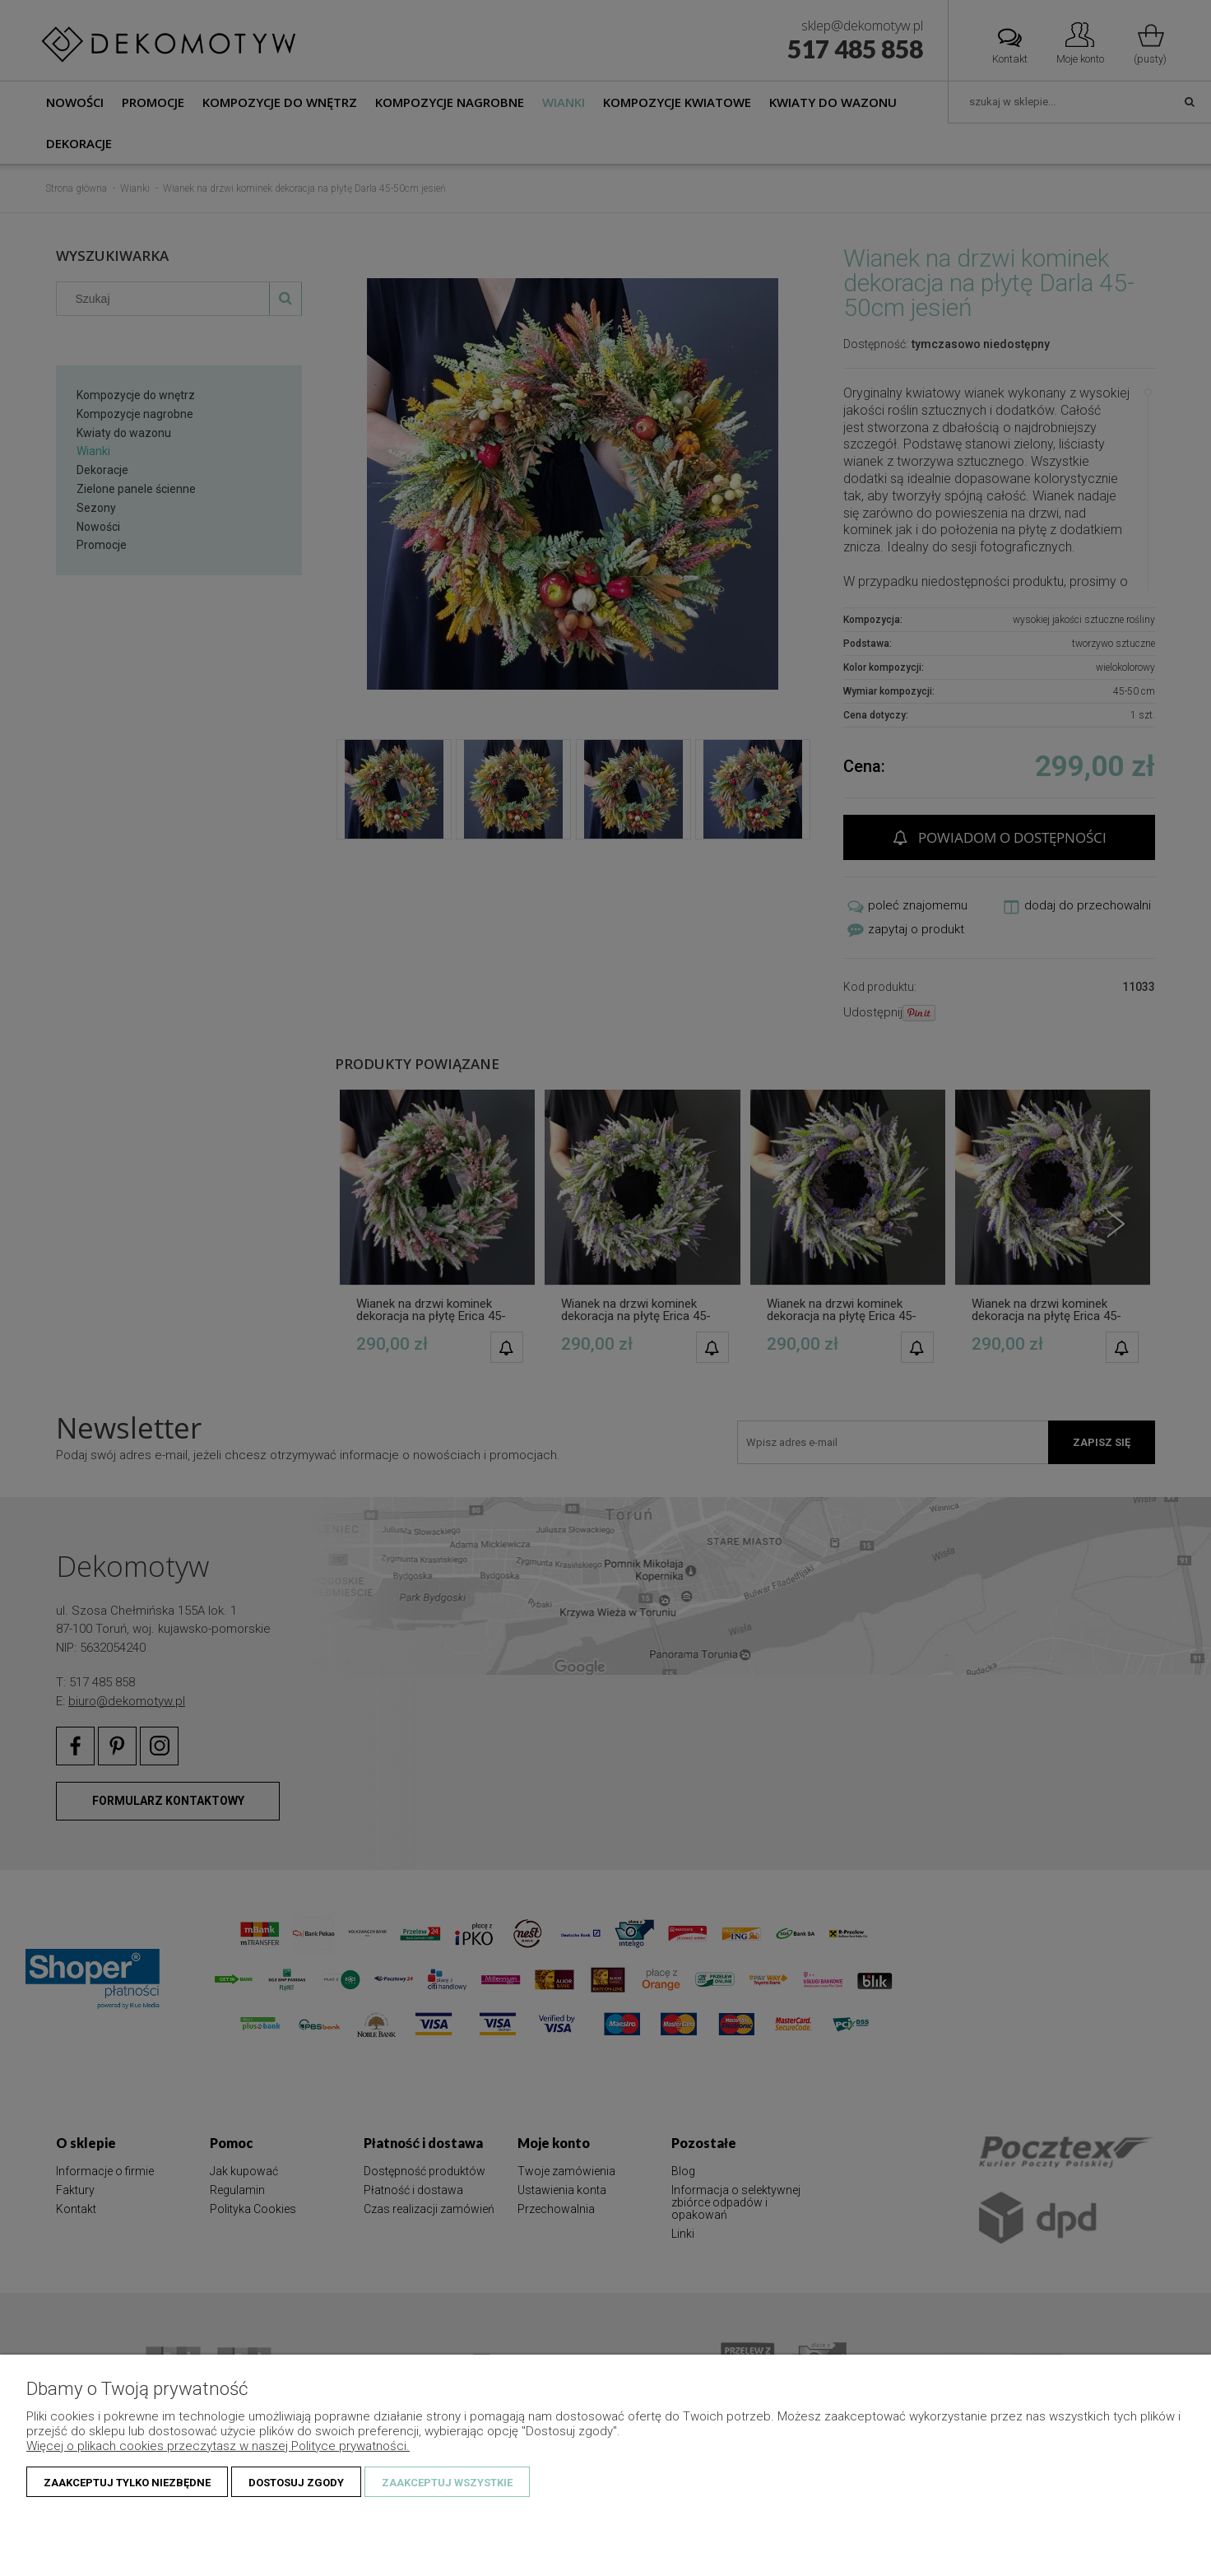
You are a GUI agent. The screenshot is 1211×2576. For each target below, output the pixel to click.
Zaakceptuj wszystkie (447, 2482)
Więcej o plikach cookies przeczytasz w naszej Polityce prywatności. (218, 2446)
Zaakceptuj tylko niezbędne (127, 2482)
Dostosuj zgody (296, 2482)
